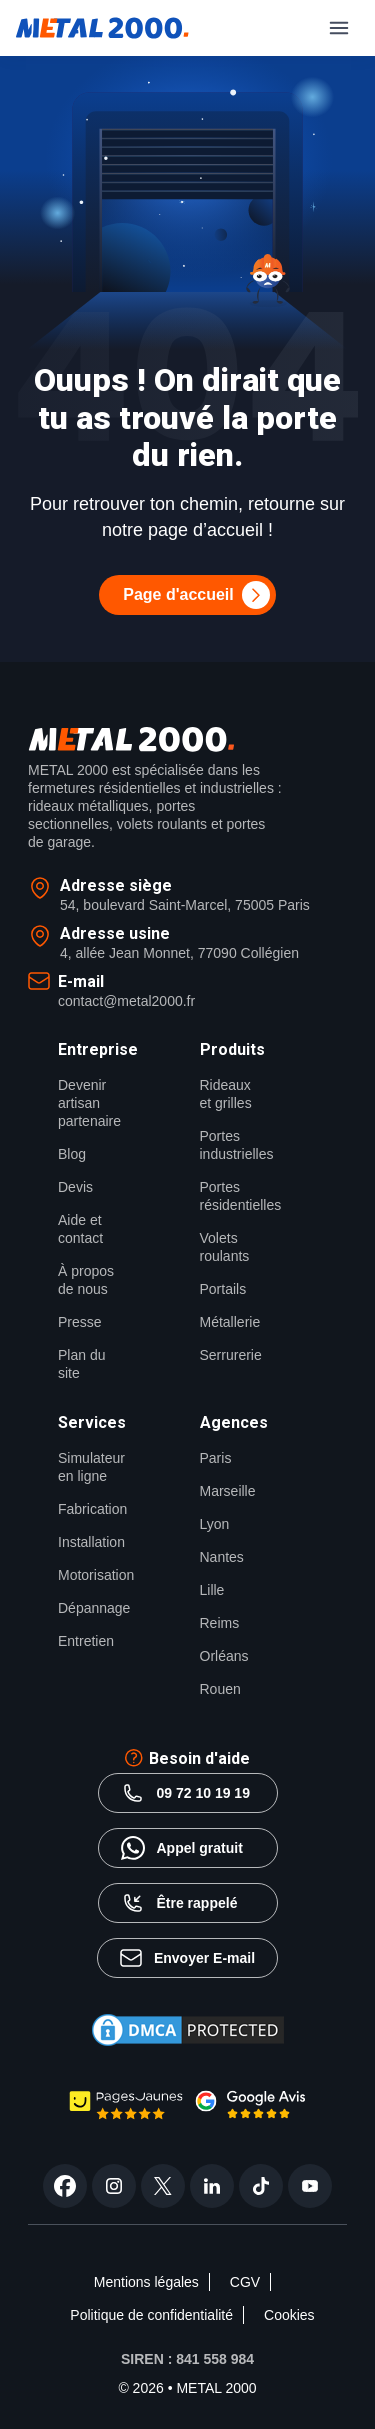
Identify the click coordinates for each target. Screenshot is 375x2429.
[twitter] (163, 2186)
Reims (220, 1623)
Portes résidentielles (229, 1196)
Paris (216, 1458)
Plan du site (81, 1364)
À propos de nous (86, 1280)
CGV (245, 2282)
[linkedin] (212, 2186)
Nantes (222, 1557)
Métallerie (229, 1322)
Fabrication (87, 1509)
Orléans (224, 1656)
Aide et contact (80, 1229)
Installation (87, 1542)
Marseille (228, 1491)
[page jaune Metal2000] (126, 2114)
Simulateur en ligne (87, 1467)
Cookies (289, 2315)
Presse (80, 1322)
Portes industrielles (229, 1145)
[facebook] (65, 2186)
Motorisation (87, 1575)
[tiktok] (261, 2186)
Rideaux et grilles (226, 1094)
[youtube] (310, 2186)
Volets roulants (225, 1247)
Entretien (86, 1641)
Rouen (220, 1689)
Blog (72, 1154)
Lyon (215, 1524)
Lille (212, 1590)
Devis (75, 1187)
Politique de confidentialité (151, 2315)
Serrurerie (229, 1355)
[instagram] (114, 2186)
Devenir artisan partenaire (87, 1103)
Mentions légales (146, 2282)
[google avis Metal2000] (251, 2113)
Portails (223, 1289)
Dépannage (87, 1608)
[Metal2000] (102, 28)
